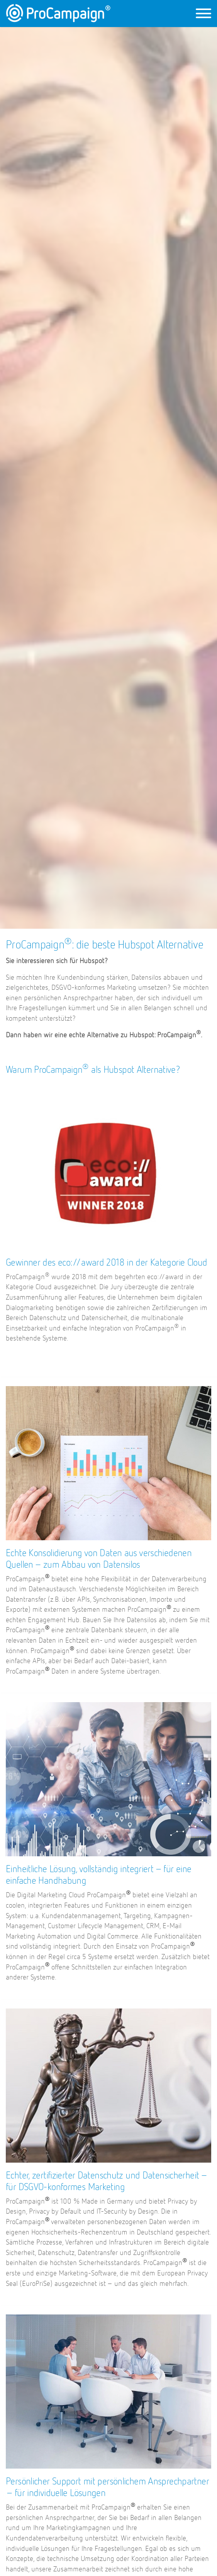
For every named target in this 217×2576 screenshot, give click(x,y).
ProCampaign (58, 13)
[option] (108, 478)
